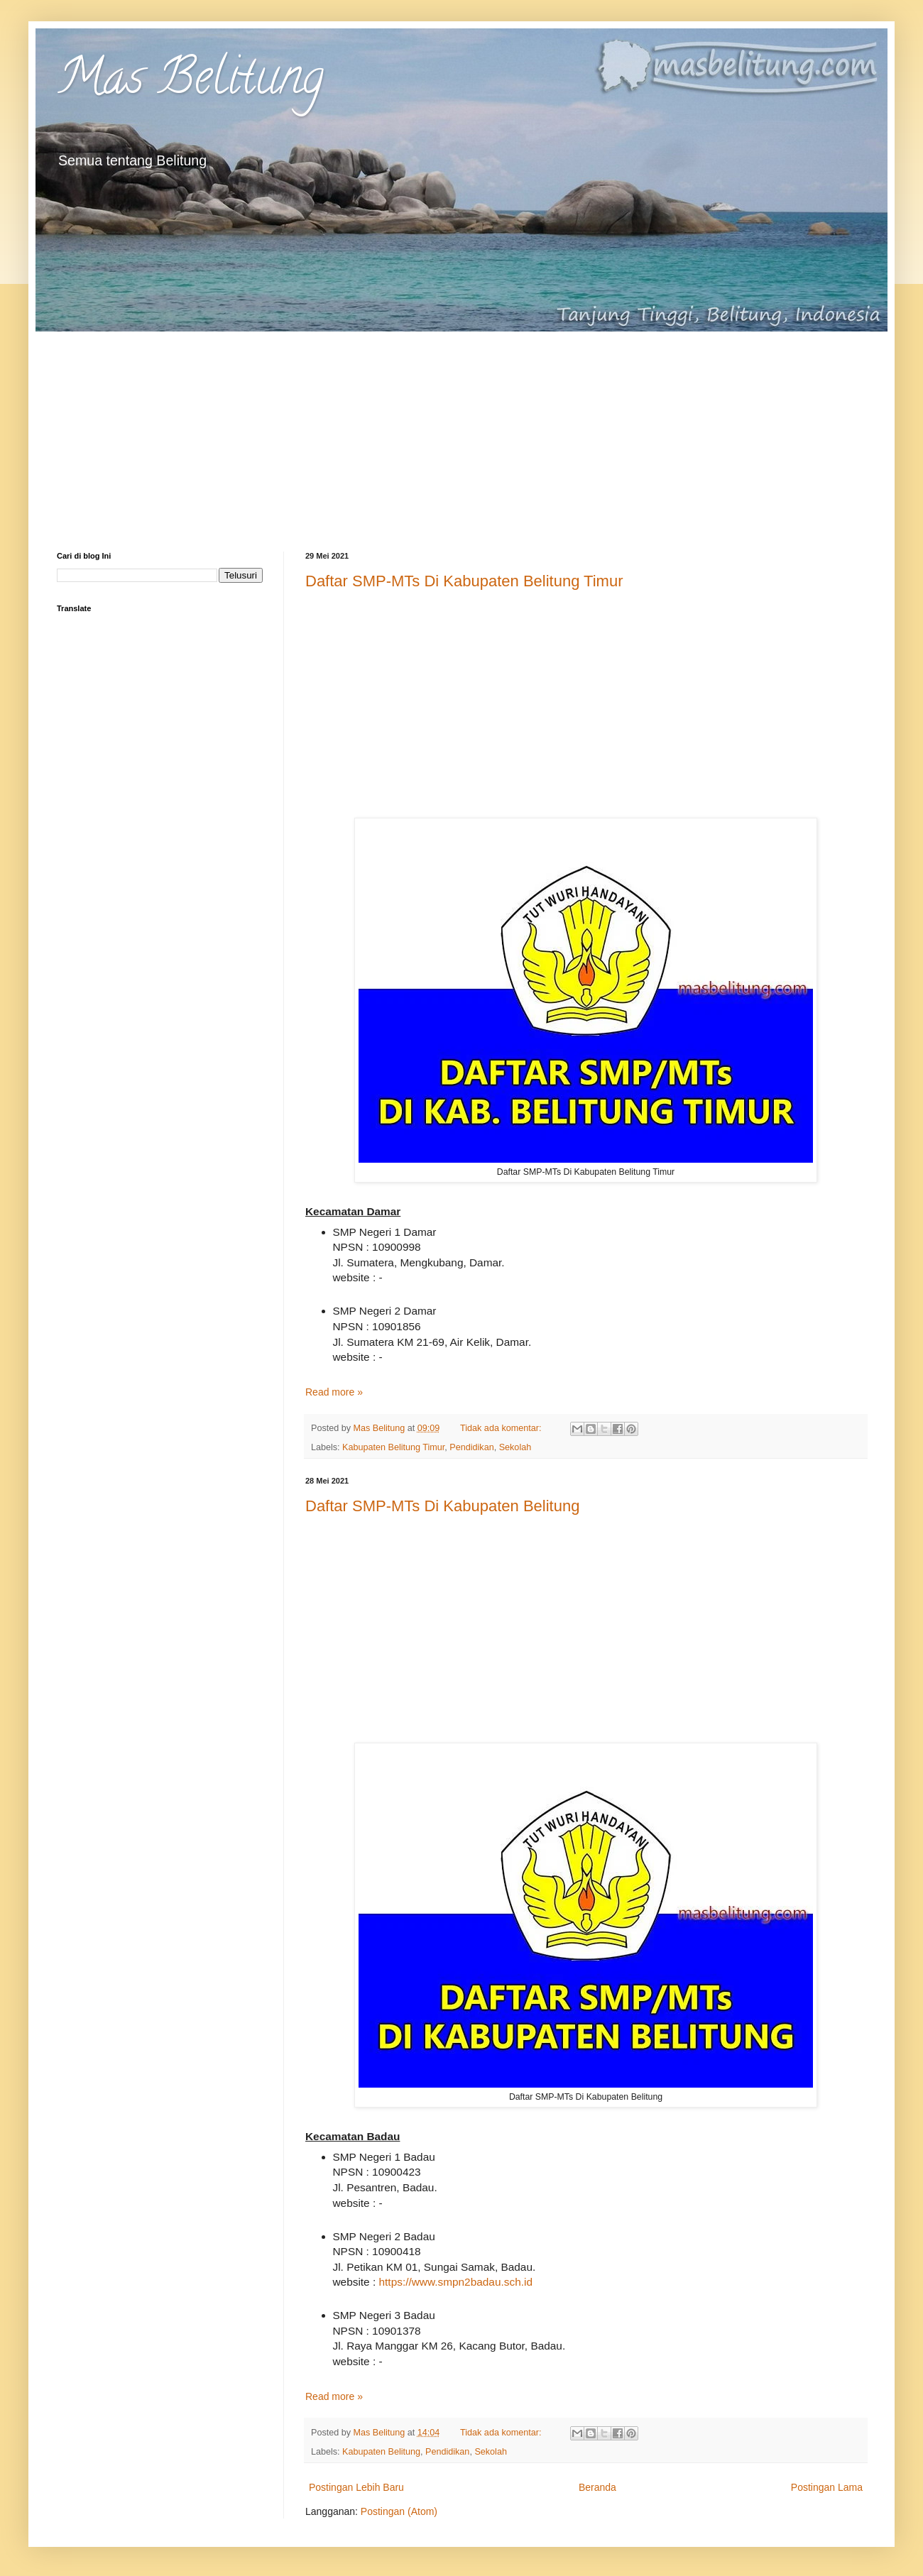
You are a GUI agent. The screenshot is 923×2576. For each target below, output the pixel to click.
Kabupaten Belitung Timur (393, 1447)
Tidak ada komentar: (502, 1428)
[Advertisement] (461, 430)
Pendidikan (471, 1447)
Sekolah (515, 1447)
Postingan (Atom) (399, 2511)
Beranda (597, 2487)
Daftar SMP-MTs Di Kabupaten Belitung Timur (464, 581)
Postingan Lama (827, 2487)
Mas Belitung (190, 82)
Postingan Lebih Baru (356, 2487)
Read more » (334, 1392)
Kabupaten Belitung (381, 2452)
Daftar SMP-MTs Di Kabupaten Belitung (442, 1506)
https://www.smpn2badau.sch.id (455, 2282)
